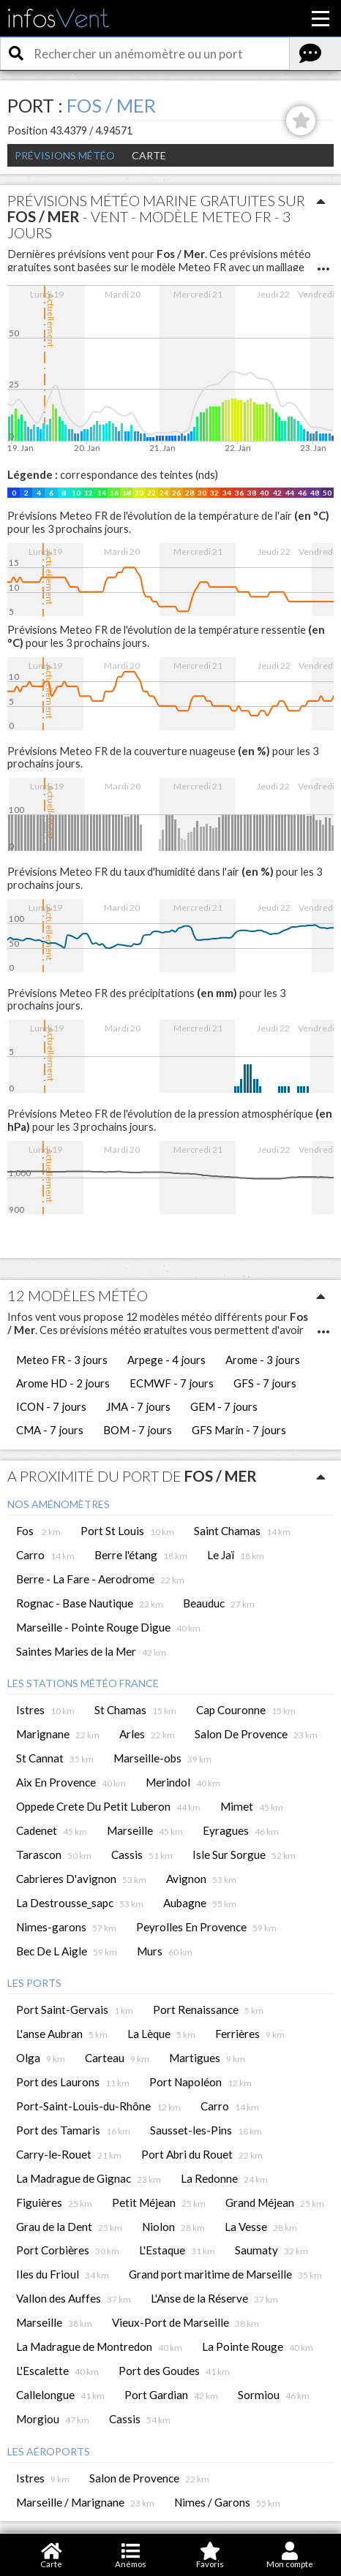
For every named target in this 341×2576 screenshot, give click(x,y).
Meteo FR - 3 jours (62, 1359)
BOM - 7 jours (137, 1429)
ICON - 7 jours (51, 1406)
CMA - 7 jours (49, 1429)
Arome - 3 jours (262, 1359)
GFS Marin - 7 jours (239, 1429)
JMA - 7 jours (138, 1406)
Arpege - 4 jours (166, 1359)
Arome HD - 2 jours (63, 1383)
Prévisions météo (65, 155)
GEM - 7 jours (224, 1406)
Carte (149, 155)
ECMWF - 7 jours (172, 1383)
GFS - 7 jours (264, 1383)
